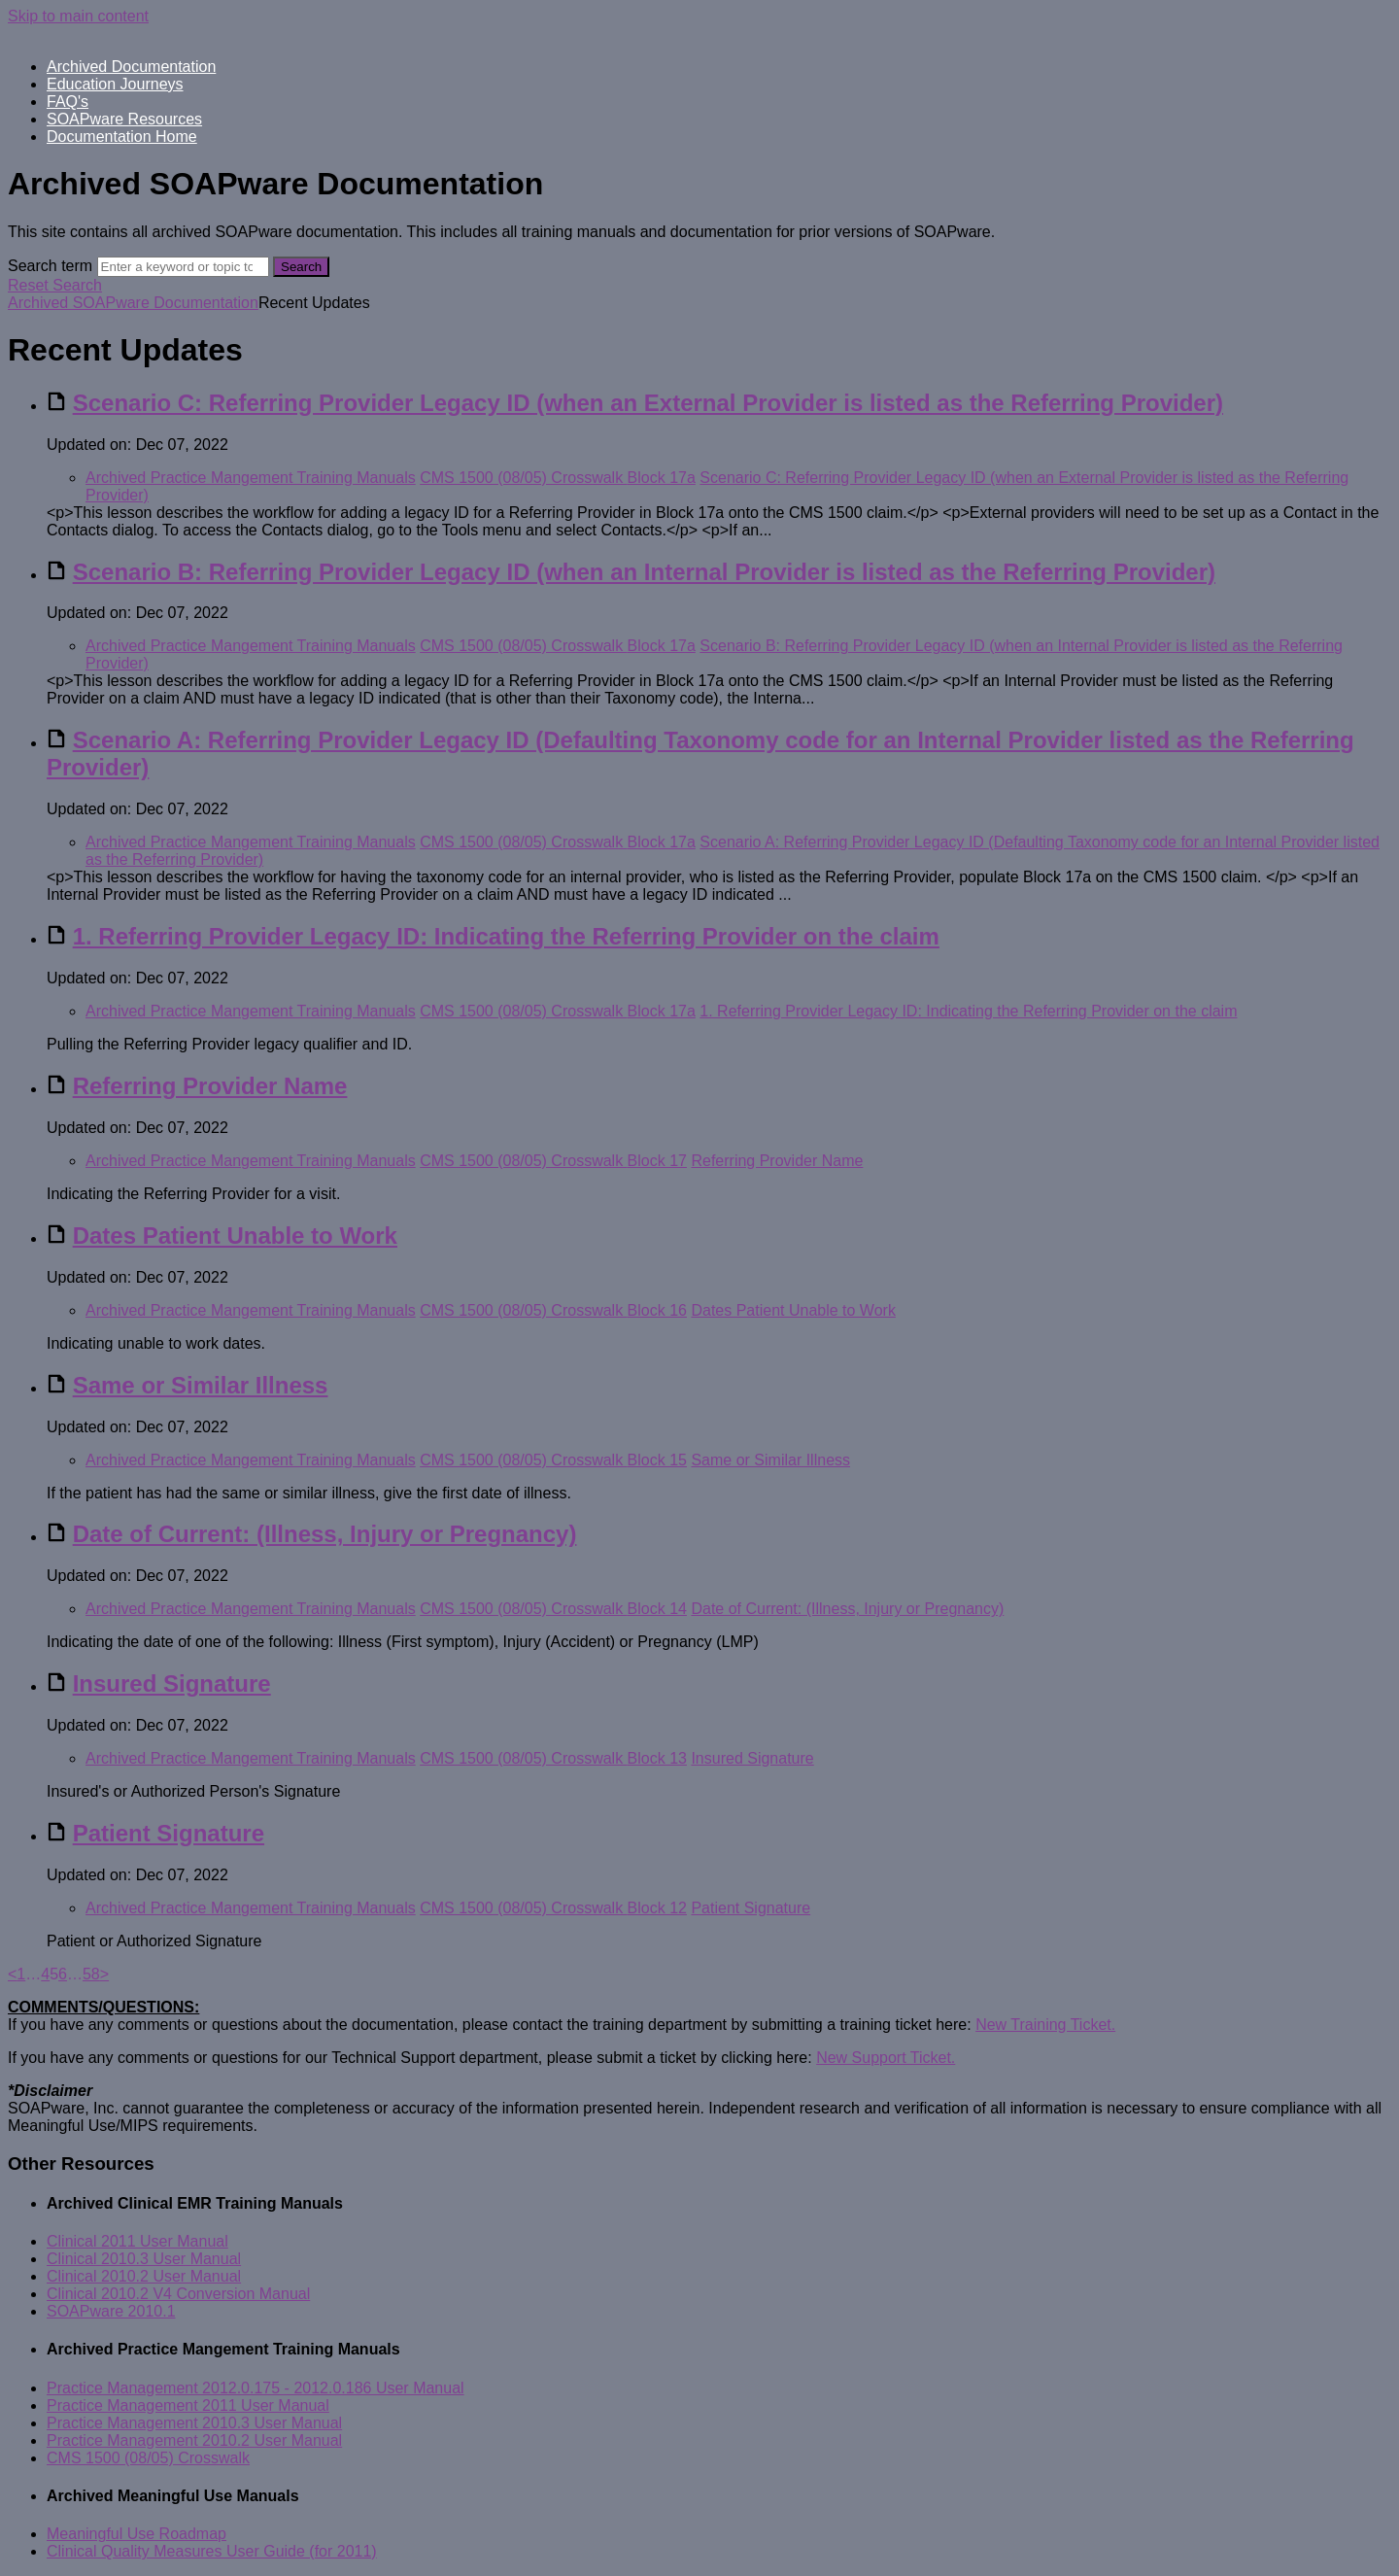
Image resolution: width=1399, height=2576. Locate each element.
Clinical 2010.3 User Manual (144, 2258)
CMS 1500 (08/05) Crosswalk (523, 477)
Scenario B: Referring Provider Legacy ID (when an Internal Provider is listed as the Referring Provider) (644, 572)
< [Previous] (12, 1974)
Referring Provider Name (210, 1086)
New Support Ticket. (885, 2057)
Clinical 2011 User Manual (137, 2241)
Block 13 (657, 1758)
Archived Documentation (131, 66)
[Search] (183, 267)
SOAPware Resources (124, 119)
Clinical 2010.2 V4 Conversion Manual (178, 2293)
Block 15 (657, 1460)
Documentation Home (122, 136)
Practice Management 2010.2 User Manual (194, 2440)
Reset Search (55, 285)
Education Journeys (115, 84)
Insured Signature (172, 1683)
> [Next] (104, 1974)
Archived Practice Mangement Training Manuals (250, 477)
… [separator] (33, 1974)
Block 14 (657, 1608)
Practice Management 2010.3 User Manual (194, 2423)
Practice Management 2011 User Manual (188, 2405)
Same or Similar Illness (200, 1385)
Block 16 (657, 1310)
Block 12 (657, 1908)
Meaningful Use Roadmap (136, 2533)
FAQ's (67, 101)
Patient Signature (168, 1833)
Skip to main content (78, 16)
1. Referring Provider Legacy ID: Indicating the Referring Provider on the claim (506, 936)
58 (91, 1974)
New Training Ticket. (1045, 2024)
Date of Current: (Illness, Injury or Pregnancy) (325, 1534)
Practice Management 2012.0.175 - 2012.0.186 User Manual (255, 2388)
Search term (50, 266)
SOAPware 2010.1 (111, 2311)
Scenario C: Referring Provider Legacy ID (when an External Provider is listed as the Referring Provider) (648, 403)
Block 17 (657, 1160)
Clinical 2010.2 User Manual (144, 2276)
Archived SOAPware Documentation (133, 302)
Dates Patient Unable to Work (235, 1235)
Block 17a (662, 477)
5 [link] (54, 1974)
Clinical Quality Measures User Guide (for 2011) (212, 2551)
